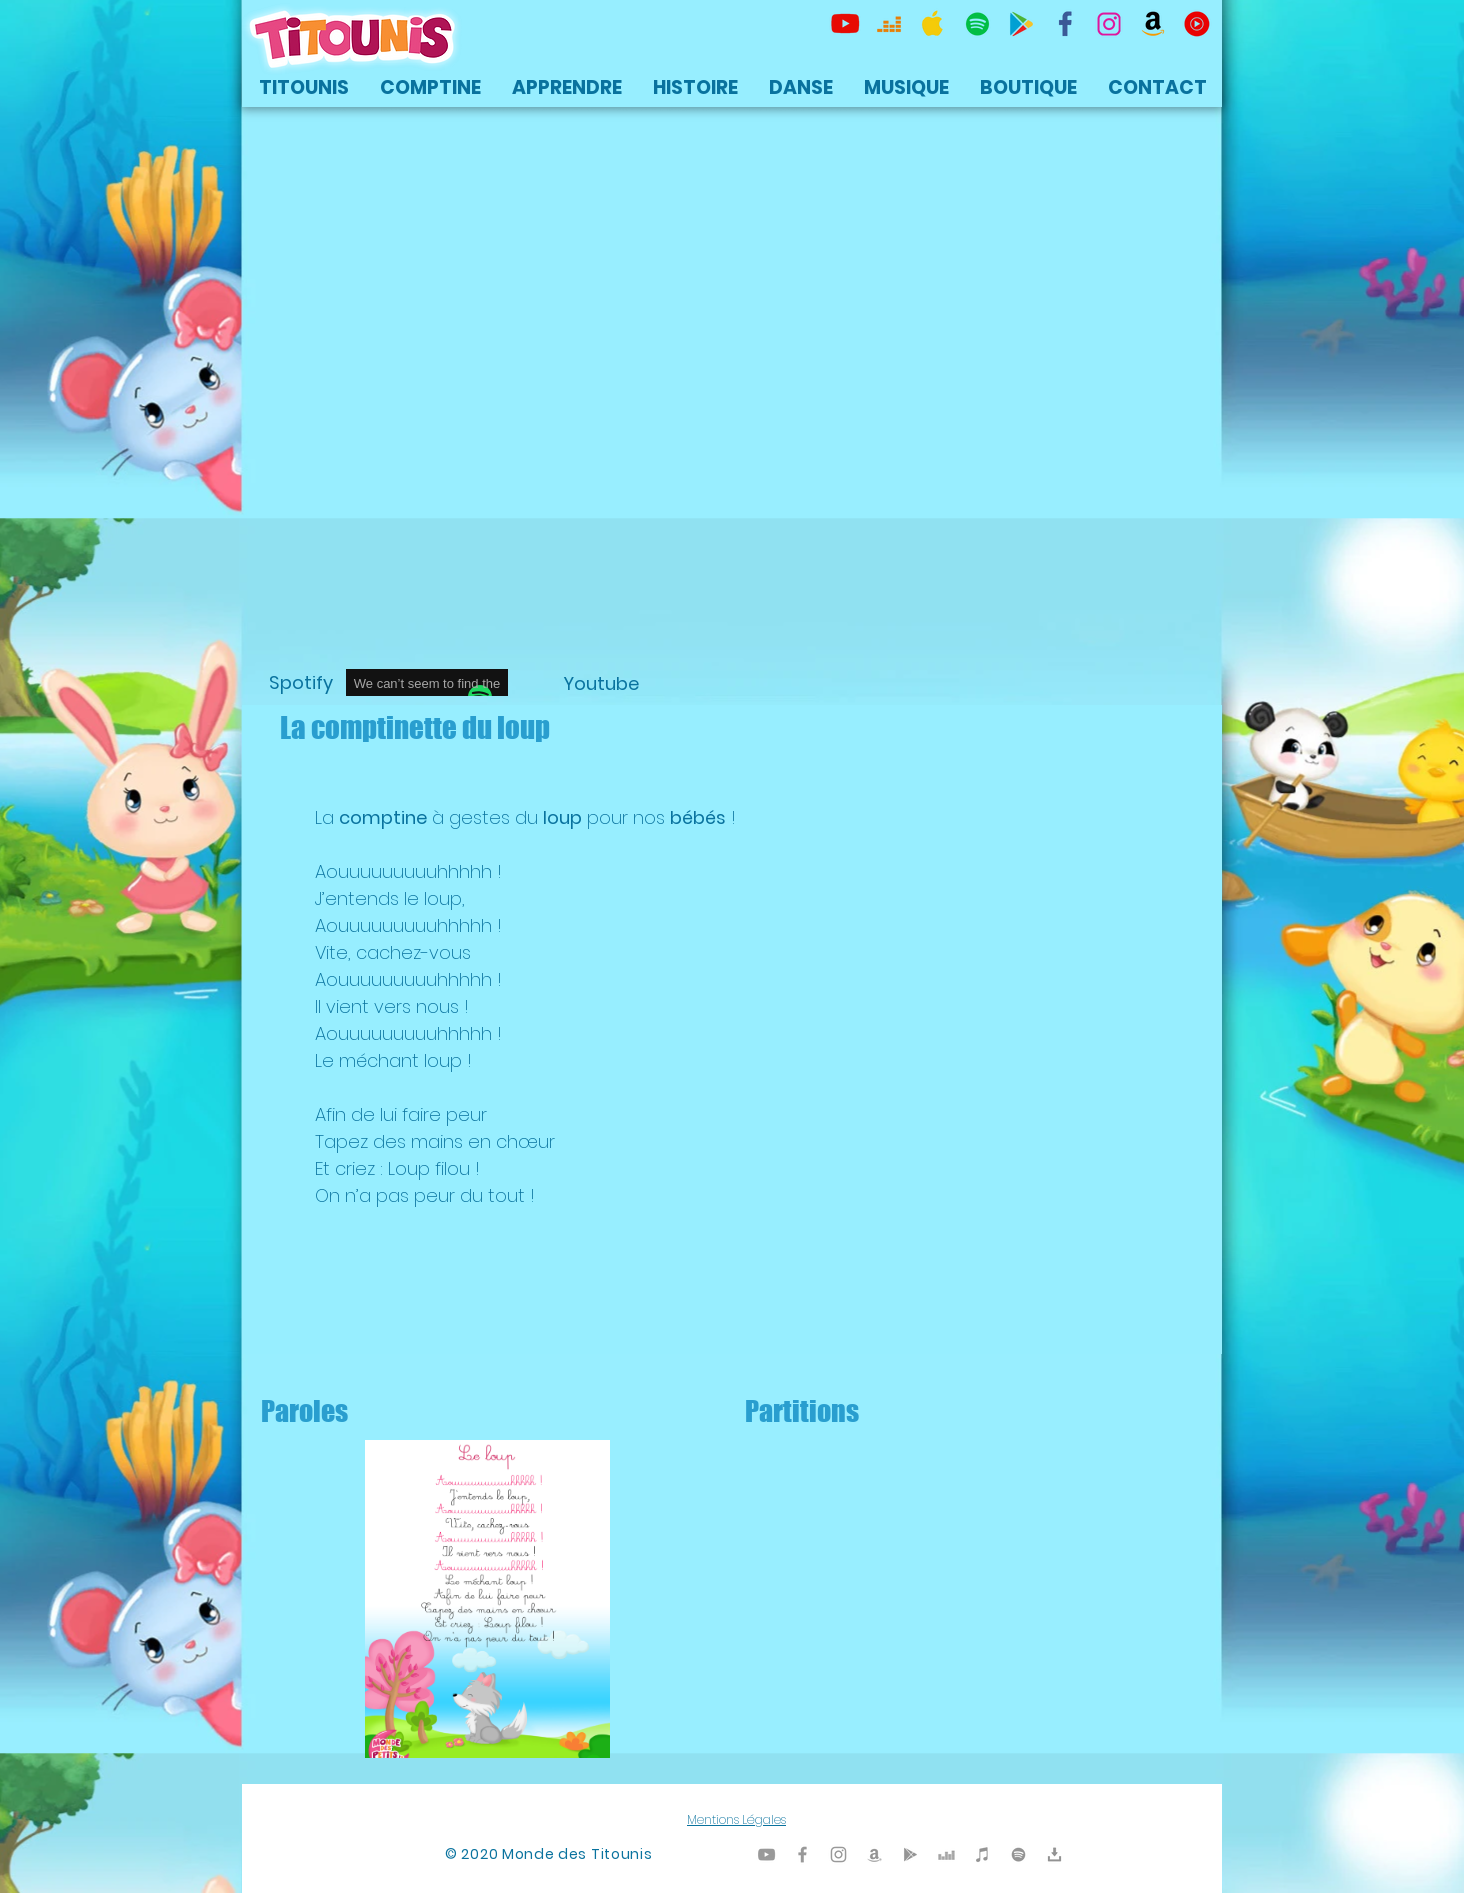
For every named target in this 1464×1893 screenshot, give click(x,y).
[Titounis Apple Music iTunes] (933, 24)
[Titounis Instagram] (1109, 24)
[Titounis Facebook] (802, 1854)
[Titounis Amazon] (1153, 24)
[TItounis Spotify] (977, 24)
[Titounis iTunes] (982, 1854)
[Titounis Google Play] (1021, 24)
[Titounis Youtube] (845, 24)
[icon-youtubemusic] (1197, 24)
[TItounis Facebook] (1065, 24)
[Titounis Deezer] (889, 24)
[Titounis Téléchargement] (1054, 1854)
